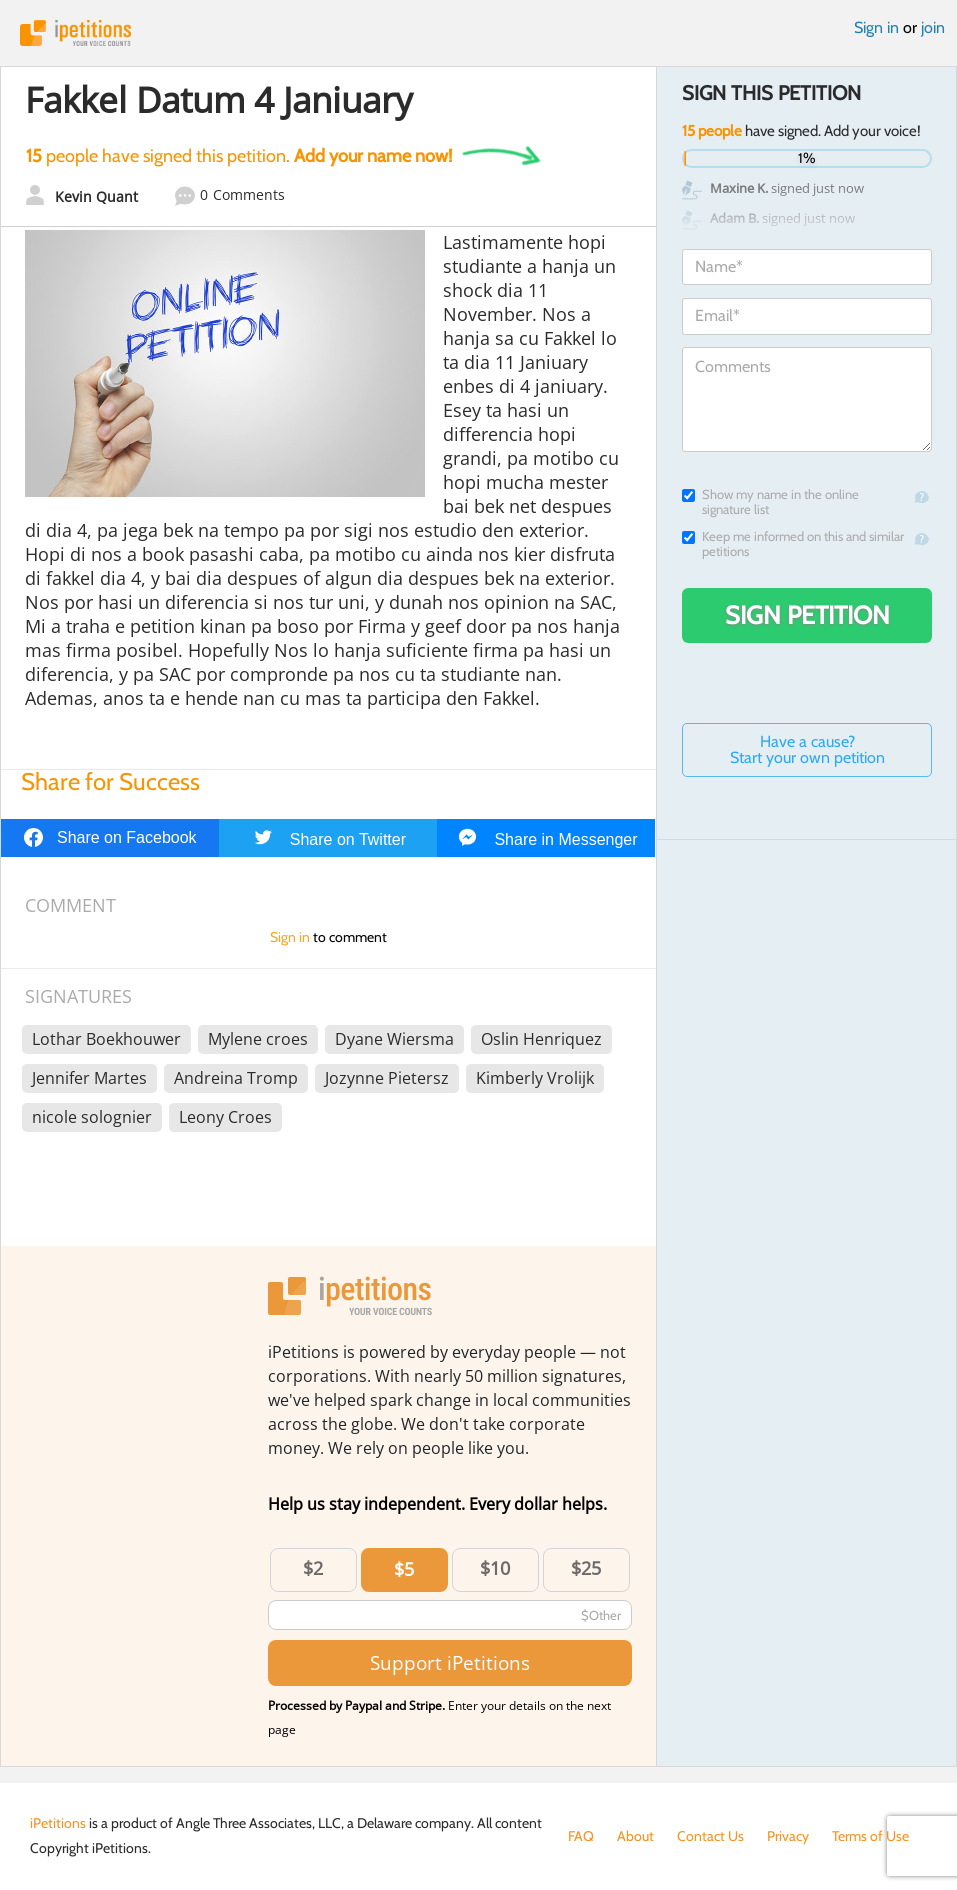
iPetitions (478, 33)
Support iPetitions (450, 1662)
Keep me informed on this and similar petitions (793, 544)
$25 (586, 1568)
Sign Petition (807, 615)
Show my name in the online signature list (770, 502)
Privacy (788, 1836)
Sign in (876, 27)
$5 (404, 1569)
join (933, 27)
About (635, 1836)
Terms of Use (870, 1836)
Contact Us (710, 1836)
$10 (495, 1568)
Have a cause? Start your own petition (807, 749)
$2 (313, 1568)
